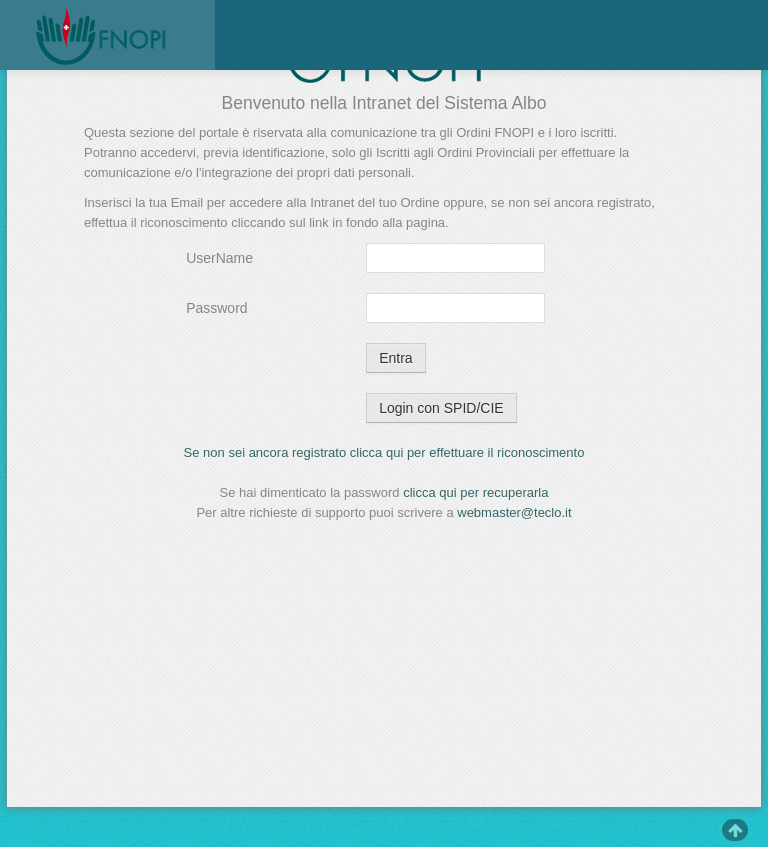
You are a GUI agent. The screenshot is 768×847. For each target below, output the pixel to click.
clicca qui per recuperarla (475, 492)
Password (216, 308)
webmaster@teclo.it (514, 512)
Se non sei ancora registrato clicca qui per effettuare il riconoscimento (384, 452)
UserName (219, 258)
